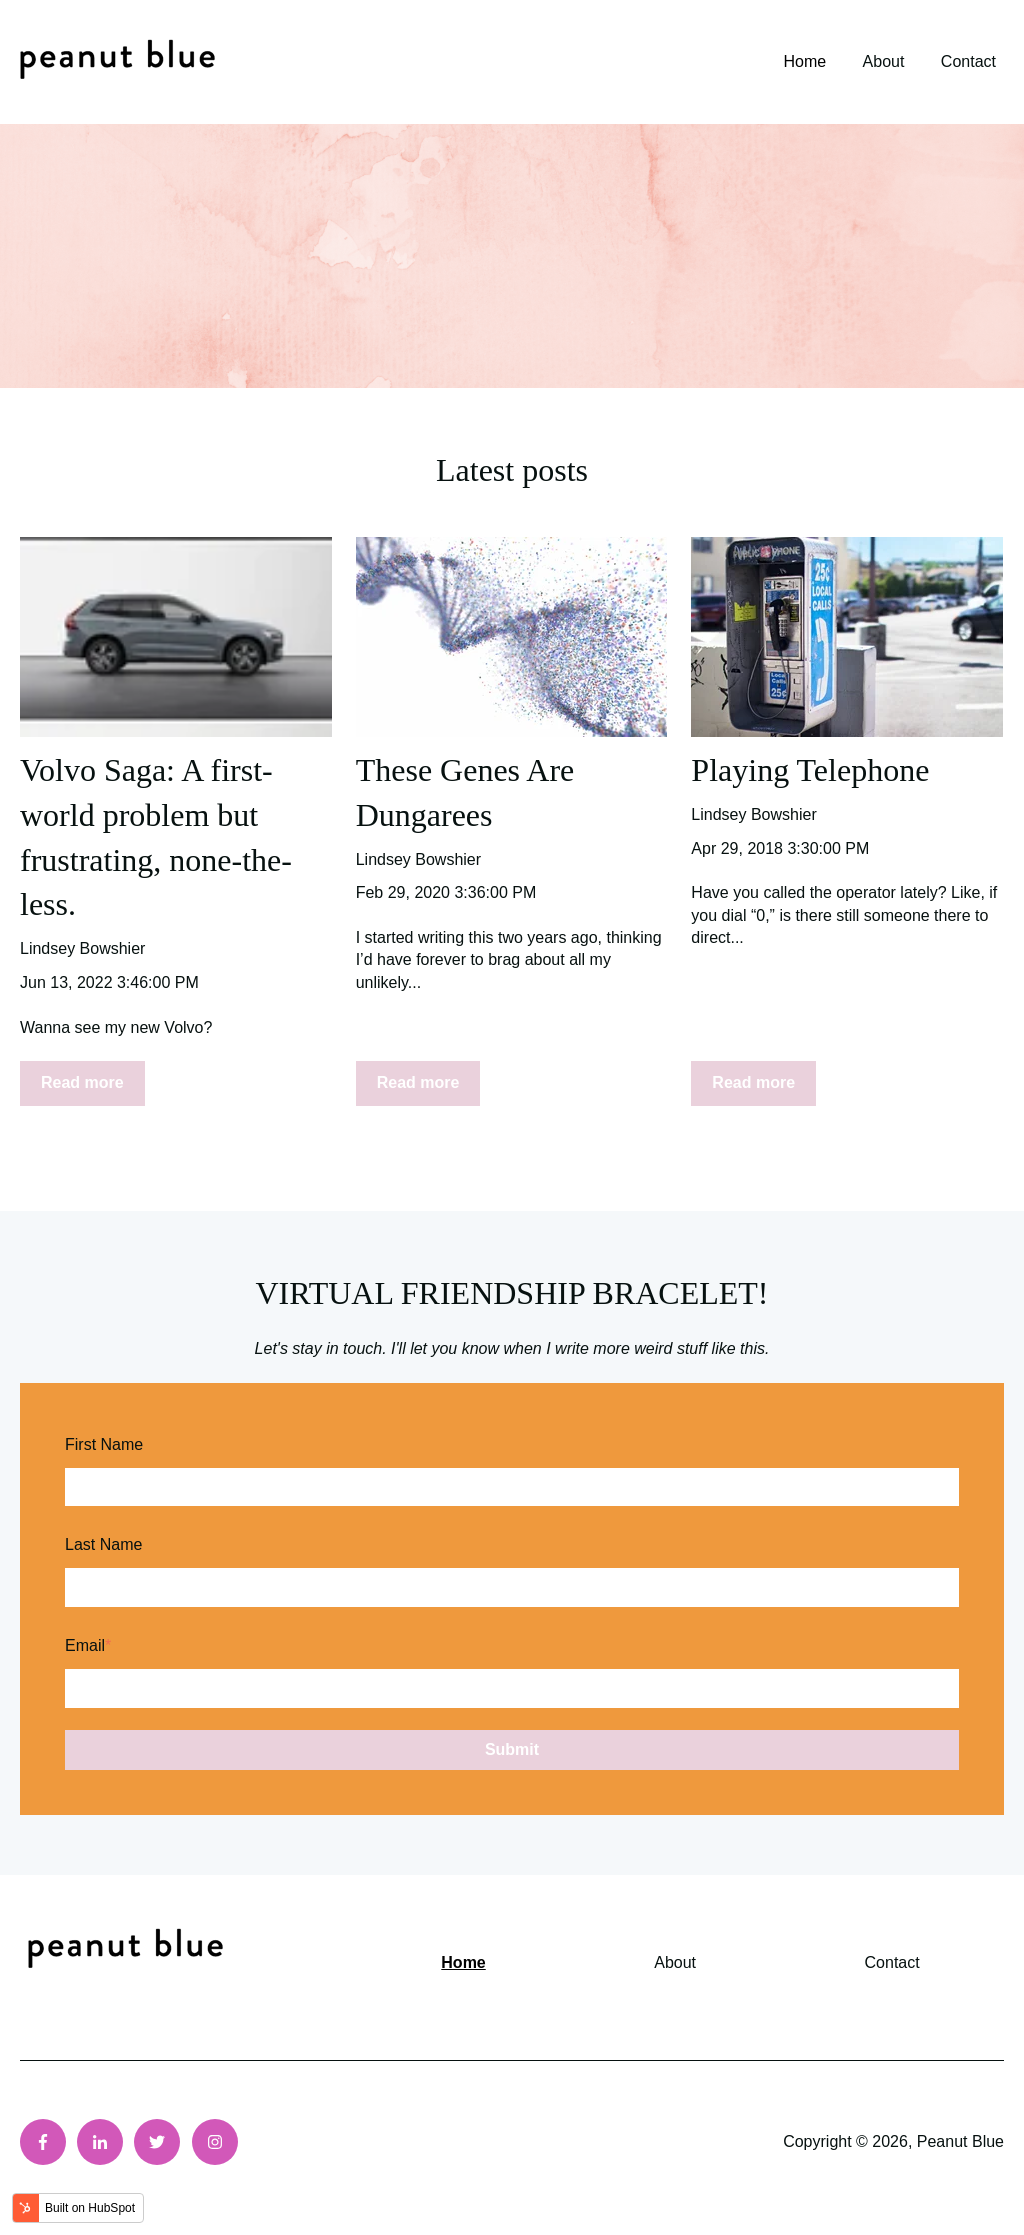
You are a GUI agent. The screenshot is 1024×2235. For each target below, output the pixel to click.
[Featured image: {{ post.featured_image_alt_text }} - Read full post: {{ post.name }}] (176, 637)
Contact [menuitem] (892, 1962)
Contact (968, 61)
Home (804, 61)
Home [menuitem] (463, 1962)
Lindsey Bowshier (82, 948)
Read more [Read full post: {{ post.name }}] (82, 1082)
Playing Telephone (810, 770)
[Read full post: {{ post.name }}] (512, 637)
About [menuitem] (675, 1962)
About (884, 61)
